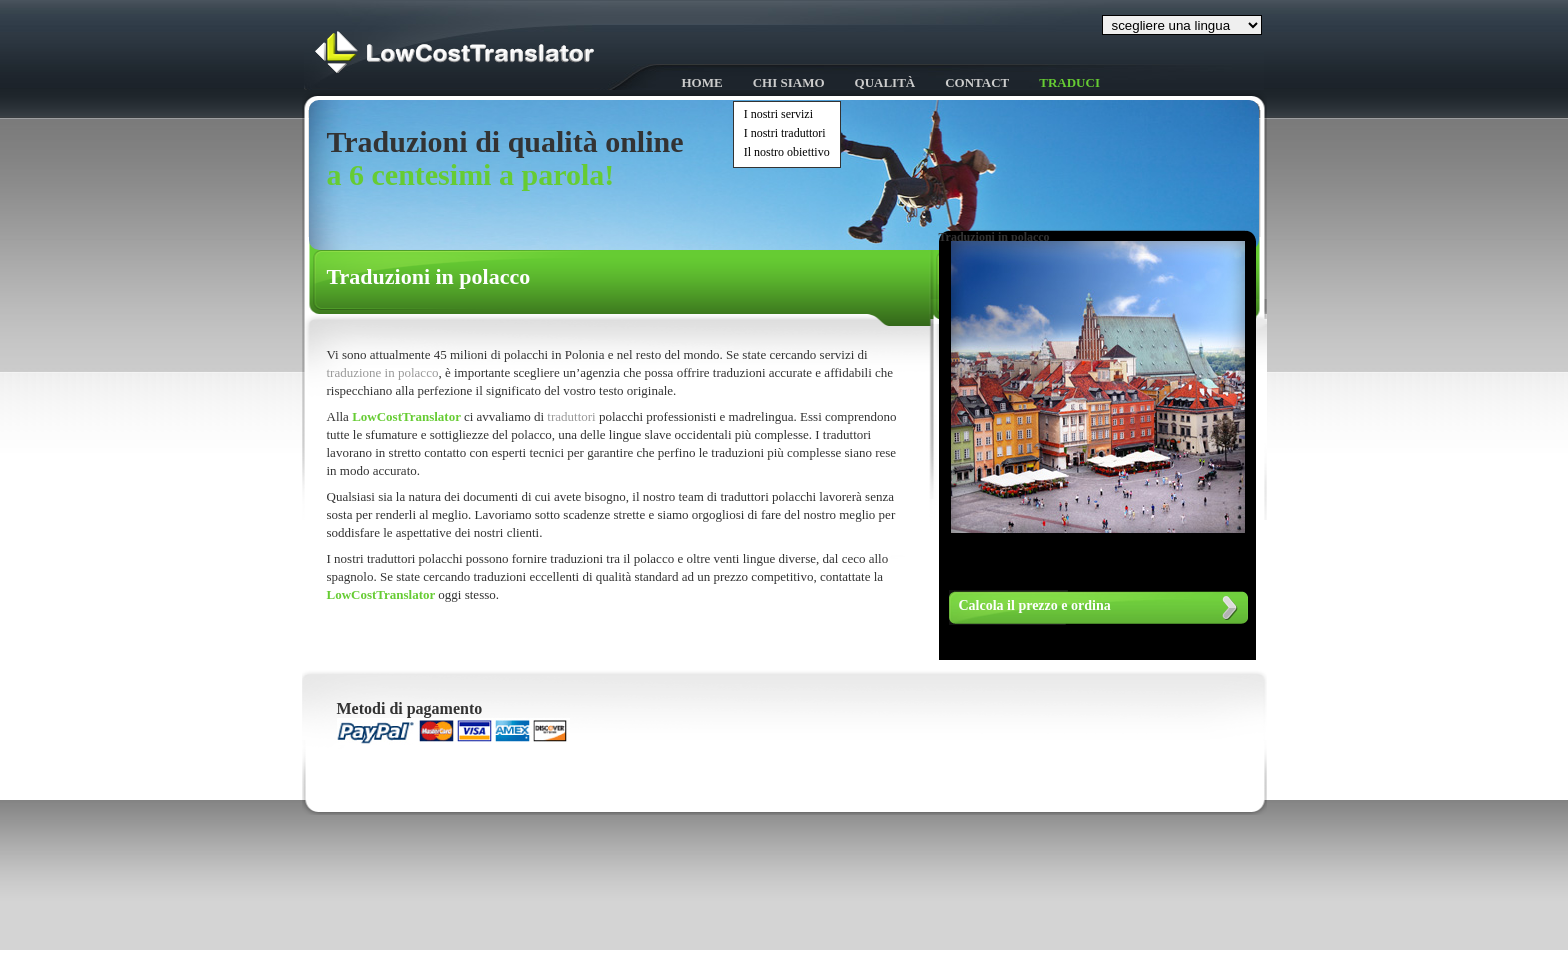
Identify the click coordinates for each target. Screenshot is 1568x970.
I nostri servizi (778, 114)
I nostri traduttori (785, 133)
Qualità (885, 82)
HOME (702, 82)
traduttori (573, 416)
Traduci (1069, 82)
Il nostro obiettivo (787, 152)
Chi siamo (789, 82)
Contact (977, 82)
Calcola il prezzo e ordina (1035, 605)
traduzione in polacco (383, 372)
